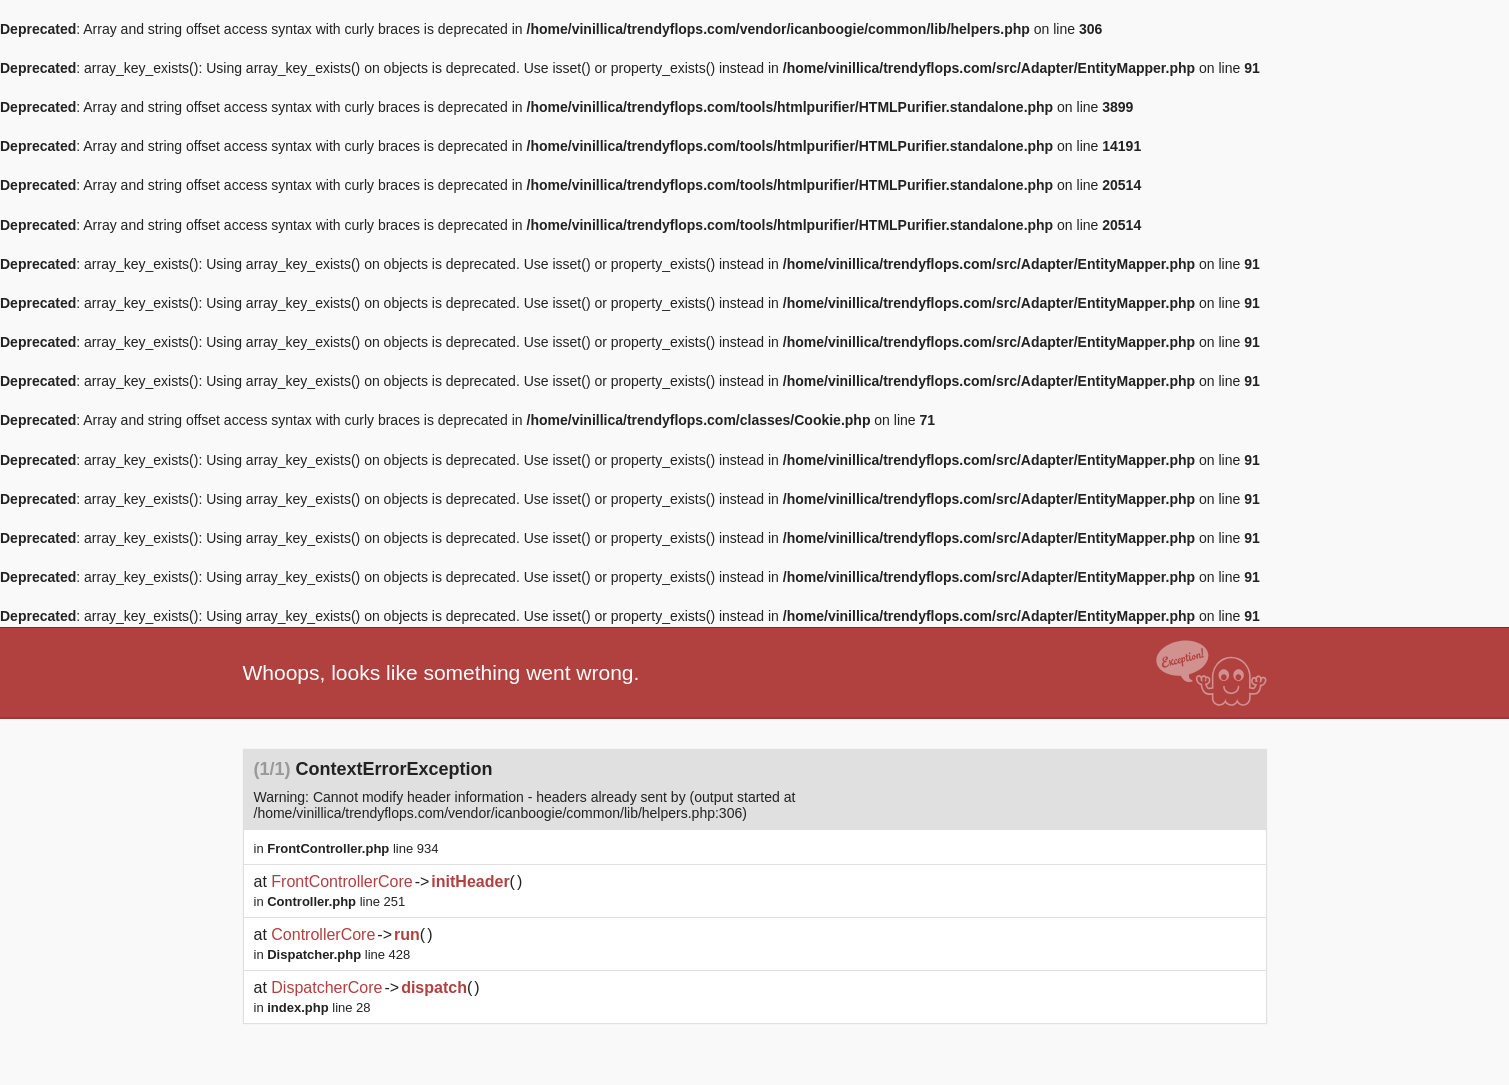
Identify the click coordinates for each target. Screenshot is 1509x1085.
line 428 (338, 954)
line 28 (318, 1007)
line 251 (336, 901)
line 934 (352, 848)
